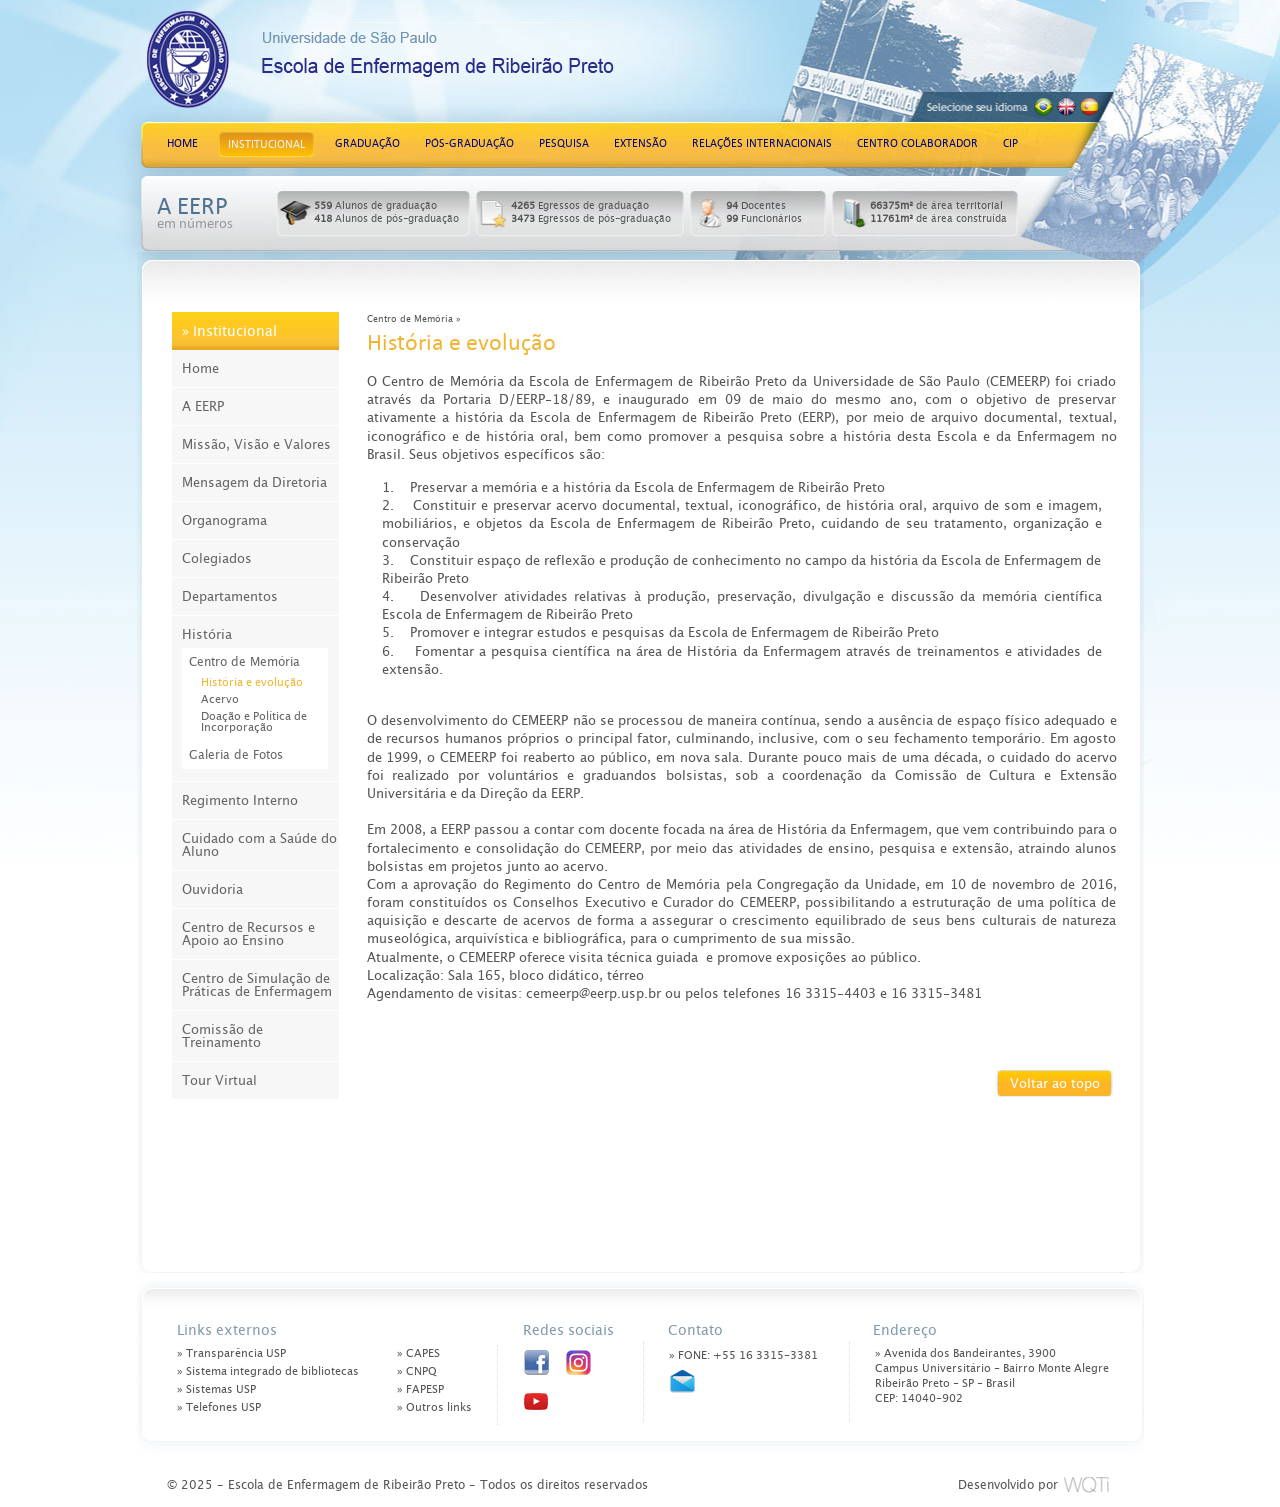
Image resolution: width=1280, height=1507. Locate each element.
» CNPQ (417, 1371)
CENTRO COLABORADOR (917, 144)
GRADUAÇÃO (367, 144)
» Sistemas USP (216, 1389)
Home (200, 368)
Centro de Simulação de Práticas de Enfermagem (257, 985)
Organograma (224, 520)
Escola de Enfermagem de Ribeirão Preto (441, 67)
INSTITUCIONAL (266, 144)
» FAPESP (420, 1389)
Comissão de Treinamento (222, 1036)
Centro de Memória (244, 662)
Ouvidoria (212, 889)
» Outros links (434, 1407)
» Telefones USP (219, 1407)
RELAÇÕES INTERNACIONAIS (762, 144)
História (207, 634)
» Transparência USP (231, 1353)
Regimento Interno (240, 800)
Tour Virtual (219, 1080)
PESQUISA (564, 144)
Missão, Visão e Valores (256, 444)
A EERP (203, 406)
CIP (1010, 144)
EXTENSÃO (640, 144)
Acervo (220, 699)
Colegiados (217, 558)
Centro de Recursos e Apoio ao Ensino (248, 934)
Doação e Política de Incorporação (254, 722)
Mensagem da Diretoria (254, 482)
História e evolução (252, 682)
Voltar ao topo (1055, 1083)
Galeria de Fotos (236, 755)
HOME (182, 144)
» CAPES (418, 1353)
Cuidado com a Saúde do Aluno (259, 845)
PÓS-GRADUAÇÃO (469, 144)
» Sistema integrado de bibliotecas (268, 1371)
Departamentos (230, 596)
